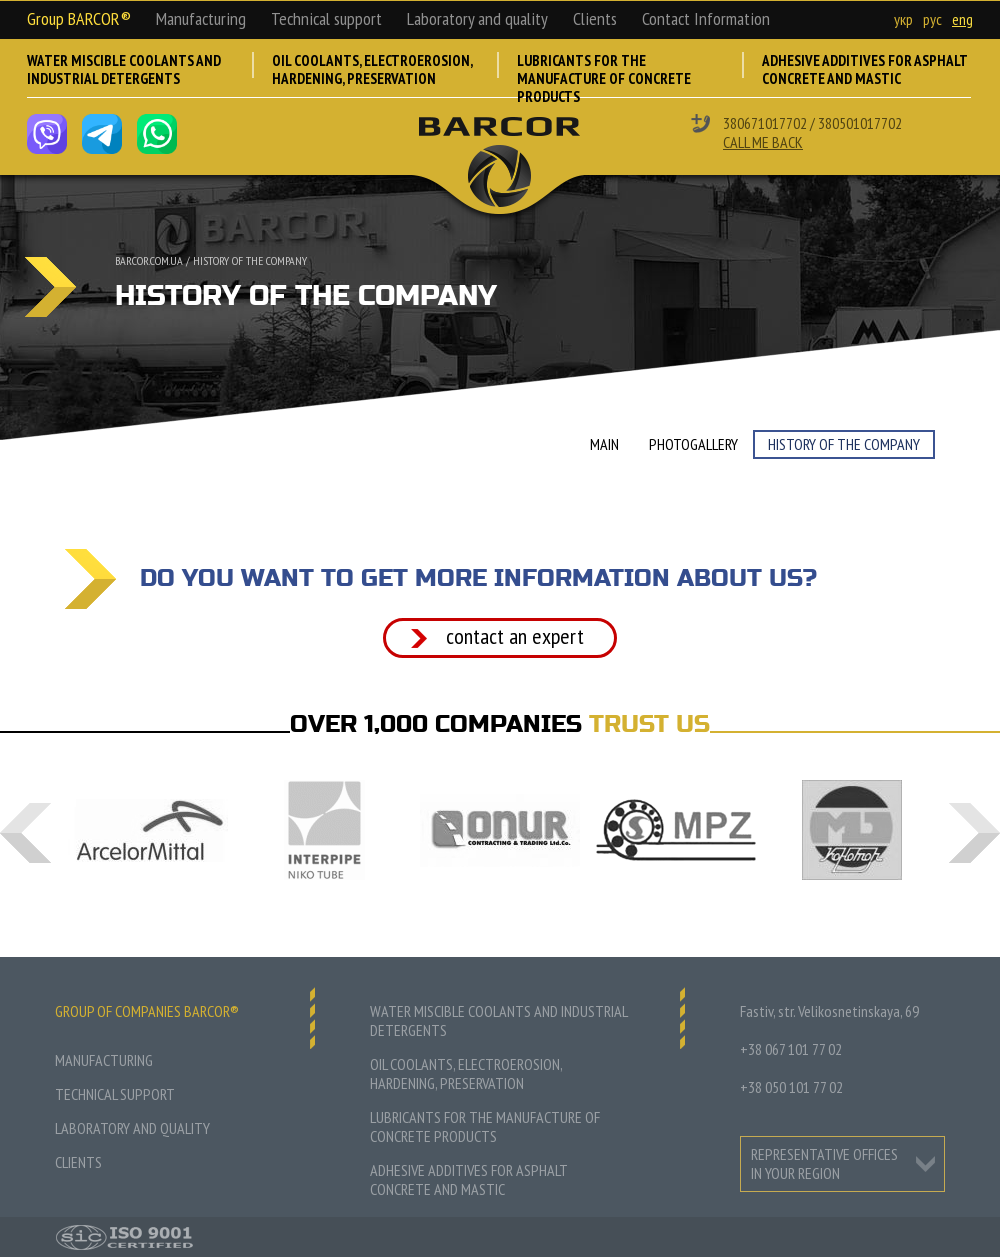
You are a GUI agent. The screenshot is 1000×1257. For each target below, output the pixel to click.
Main (604, 444)
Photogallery (693, 444)
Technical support (326, 18)
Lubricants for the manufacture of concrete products (604, 74)
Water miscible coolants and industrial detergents (124, 70)
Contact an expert (515, 636)
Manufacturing (201, 18)
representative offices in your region (824, 1163)
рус (932, 19)
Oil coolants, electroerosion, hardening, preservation (372, 70)
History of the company (250, 260)
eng (962, 19)
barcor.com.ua (149, 260)
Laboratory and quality (477, 18)
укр (903, 19)
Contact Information (706, 18)
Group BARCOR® (79, 18)
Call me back (763, 142)
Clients (595, 18)
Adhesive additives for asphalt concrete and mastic (865, 70)
